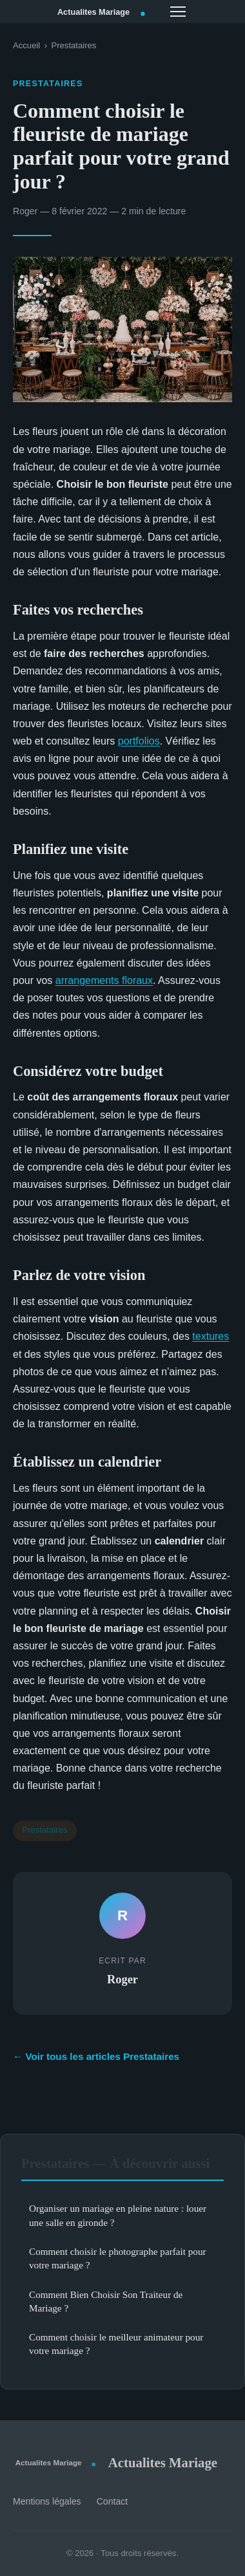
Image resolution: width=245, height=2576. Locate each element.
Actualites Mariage (115, 2462)
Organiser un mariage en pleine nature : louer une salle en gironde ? (117, 2215)
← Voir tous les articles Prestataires (96, 2056)
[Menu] (178, 11)
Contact (112, 2501)
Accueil (26, 45)
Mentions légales (47, 2501)
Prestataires (73, 45)
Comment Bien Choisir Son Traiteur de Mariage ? (105, 2301)
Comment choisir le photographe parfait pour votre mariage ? (117, 2258)
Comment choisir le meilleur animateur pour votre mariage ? (116, 2343)
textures (210, 1336)
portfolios (139, 741)
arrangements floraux (104, 980)
